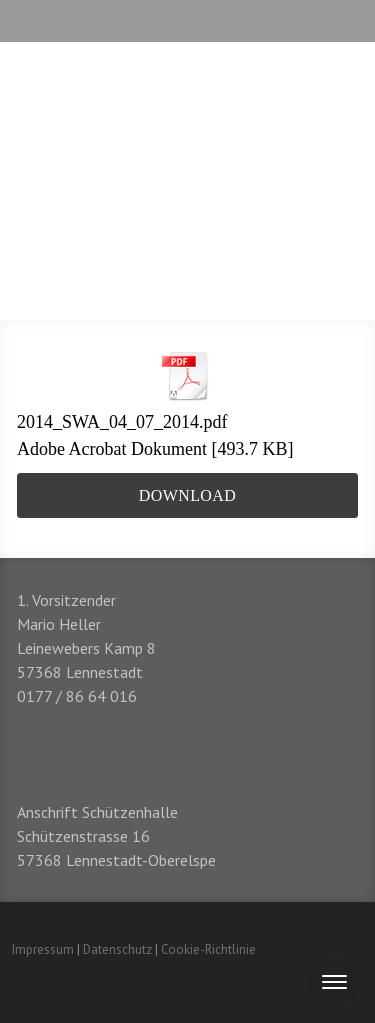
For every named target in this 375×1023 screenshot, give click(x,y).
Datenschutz (117, 949)
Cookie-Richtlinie (208, 949)
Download (187, 495)
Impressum (43, 949)
